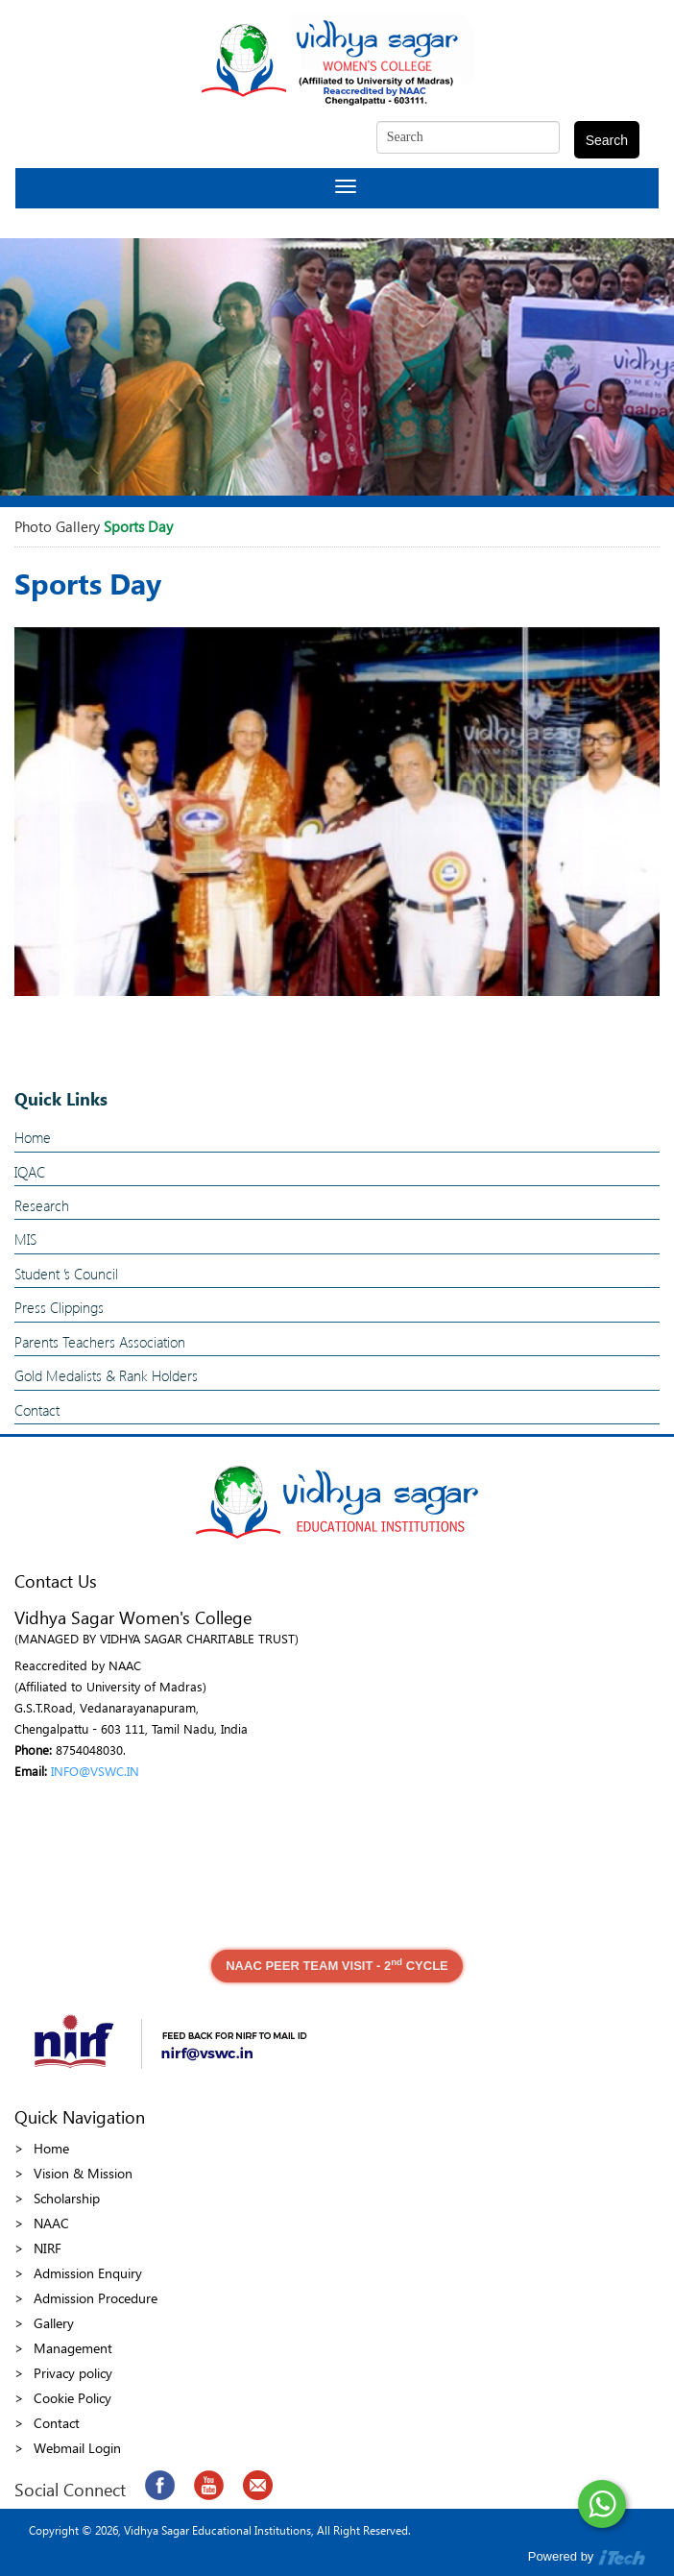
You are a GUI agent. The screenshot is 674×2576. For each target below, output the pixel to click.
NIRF (47, 2248)
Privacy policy (73, 2373)
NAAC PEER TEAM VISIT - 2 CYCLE (337, 1964)
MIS (25, 1239)
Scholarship (67, 2198)
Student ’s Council (66, 1273)
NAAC (51, 2223)
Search (607, 140)
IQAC (29, 1171)
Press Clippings (59, 1307)
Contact (37, 1410)
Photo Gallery (57, 526)
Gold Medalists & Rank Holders (106, 1375)
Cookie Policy (72, 2398)
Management (73, 2348)
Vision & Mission (83, 2173)
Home (32, 1137)
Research (41, 1205)
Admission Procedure (95, 2298)
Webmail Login (77, 2448)
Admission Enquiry (88, 2273)
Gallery (54, 2323)
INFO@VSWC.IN (95, 1770)
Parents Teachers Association (99, 1341)
